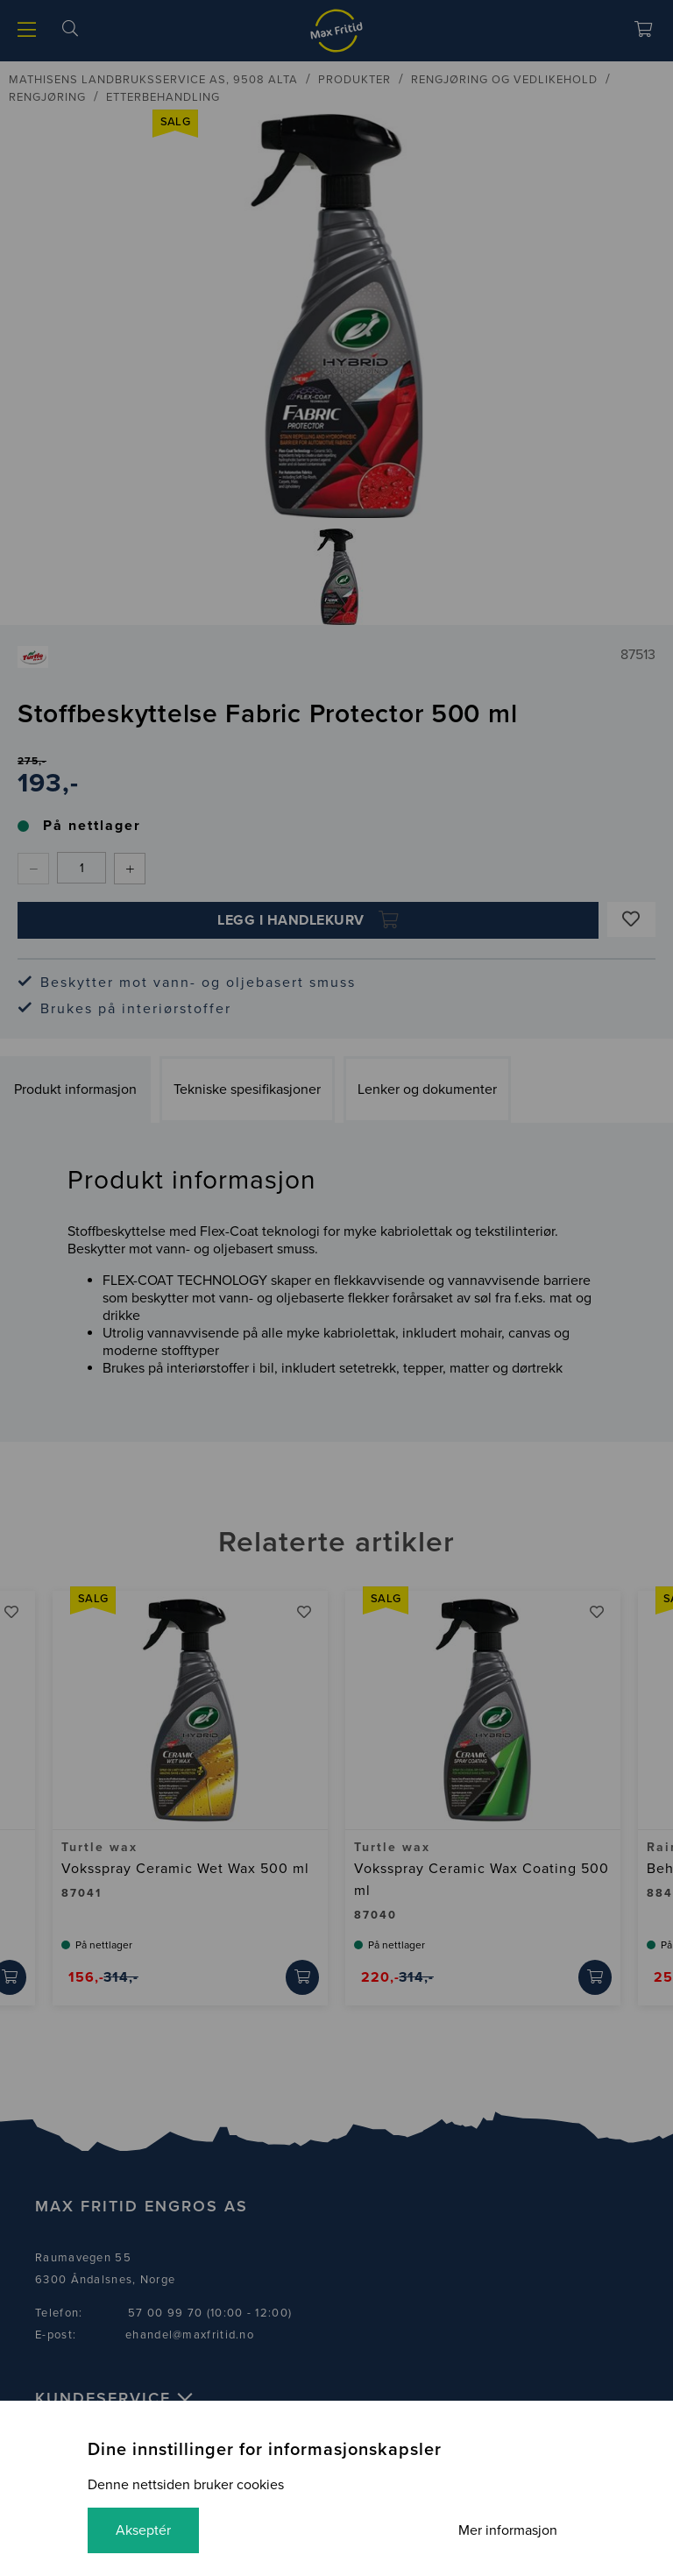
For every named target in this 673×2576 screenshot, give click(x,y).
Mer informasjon (507, 2530)
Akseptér (143, 2530)
